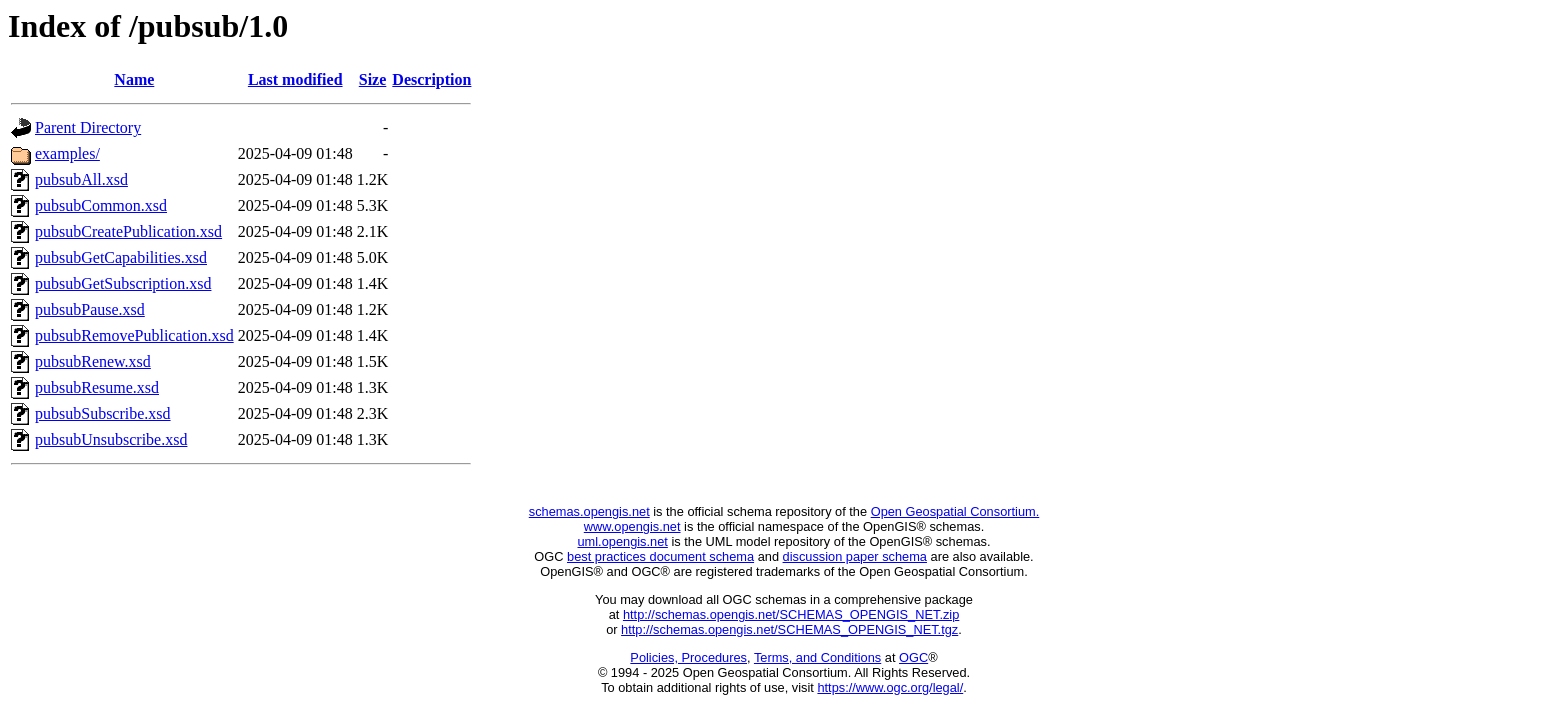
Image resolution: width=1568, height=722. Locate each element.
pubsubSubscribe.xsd (103, 413)
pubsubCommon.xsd (101, 205)
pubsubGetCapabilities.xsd (121, 257)
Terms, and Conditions (817, 657)
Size (373, 79)
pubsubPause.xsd (90, 309)
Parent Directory (88, 127)
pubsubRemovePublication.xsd (134, 335)
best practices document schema (660, 556)
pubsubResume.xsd (97, 387)
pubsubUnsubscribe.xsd (111, 439)
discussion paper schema (855, 556)
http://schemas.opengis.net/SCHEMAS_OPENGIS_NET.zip (791, 614)
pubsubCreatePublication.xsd (128, 231)
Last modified (295, 79)
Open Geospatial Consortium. (955, 511)
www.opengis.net (632, 526)
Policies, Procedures (688, 657)
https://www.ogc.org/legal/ (890, 687)
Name (134, 79)
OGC (913, 657)
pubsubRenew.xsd (93, 361)
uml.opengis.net (623, 541)
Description (431, 79)
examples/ (67, 153)
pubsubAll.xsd (81, 179)
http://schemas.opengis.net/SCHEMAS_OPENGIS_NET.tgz (789, 629)
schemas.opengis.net (589, 511)
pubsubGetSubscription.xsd (123, 283)
